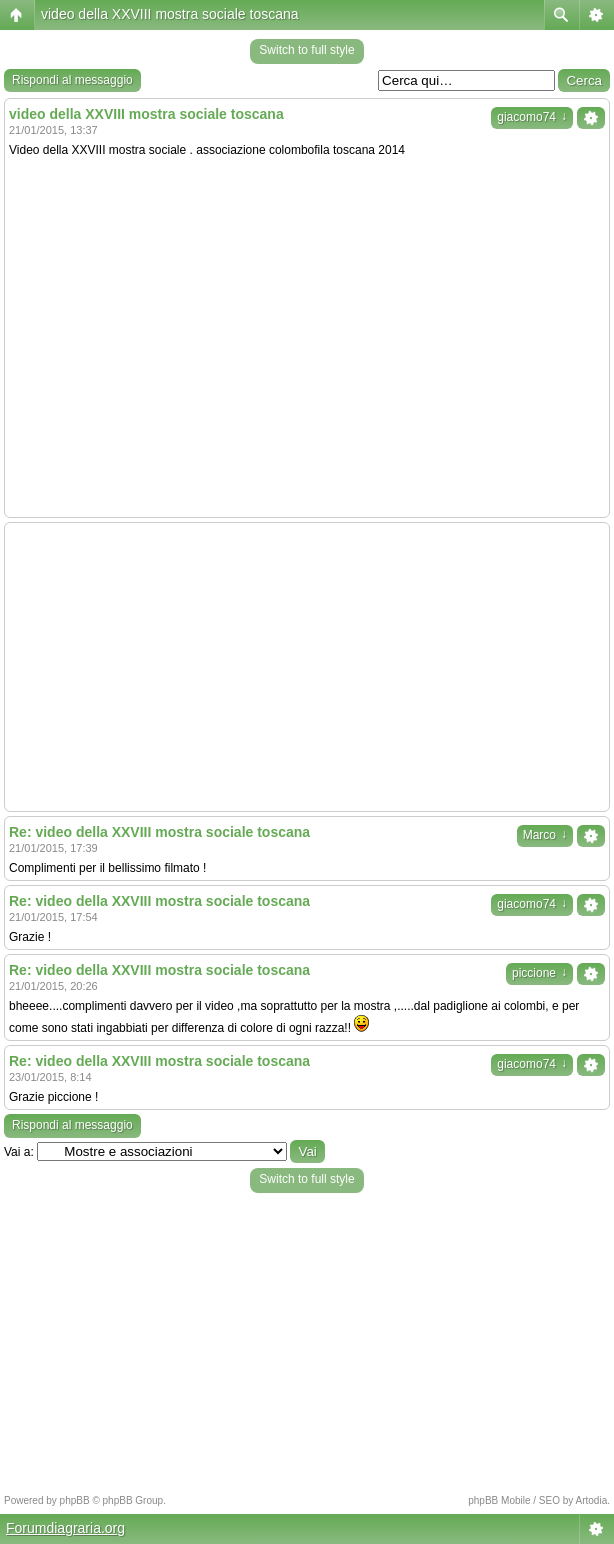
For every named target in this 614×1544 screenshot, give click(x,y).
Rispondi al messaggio (72, 80)
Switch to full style (306, 50)
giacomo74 (532, 117)
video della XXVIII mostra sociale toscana (170, 14)
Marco (545, 835)
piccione (539, 973)
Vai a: (19, 1152)
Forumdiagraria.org (65, 1528)
